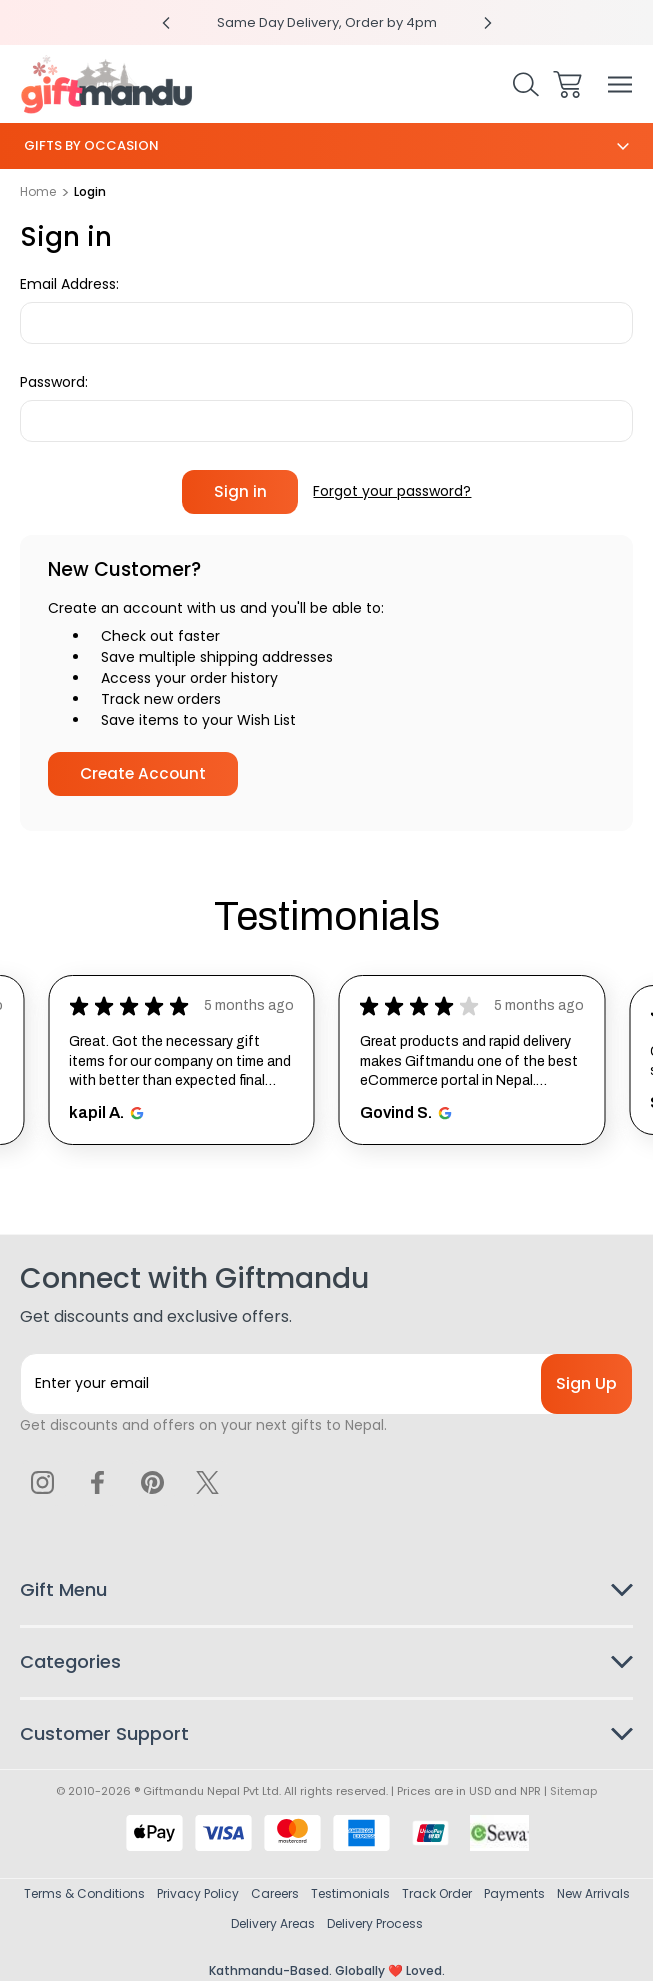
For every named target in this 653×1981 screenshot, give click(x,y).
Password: (54, 382)
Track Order (437, 1893)
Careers (275, 1893)
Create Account (143, 773)
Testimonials (350, 1893)
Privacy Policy (198, 1893)
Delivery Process (375, 1923)
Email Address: (69, 284)
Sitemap (573, 1791)
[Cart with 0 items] (567, 84)
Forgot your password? (392, 491)
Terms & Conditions (84, 1893)
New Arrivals (593, 1893)
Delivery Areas (273, 1923)
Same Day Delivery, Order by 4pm (327, 22)
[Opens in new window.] (134, 1113)
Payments (514, 1893)
